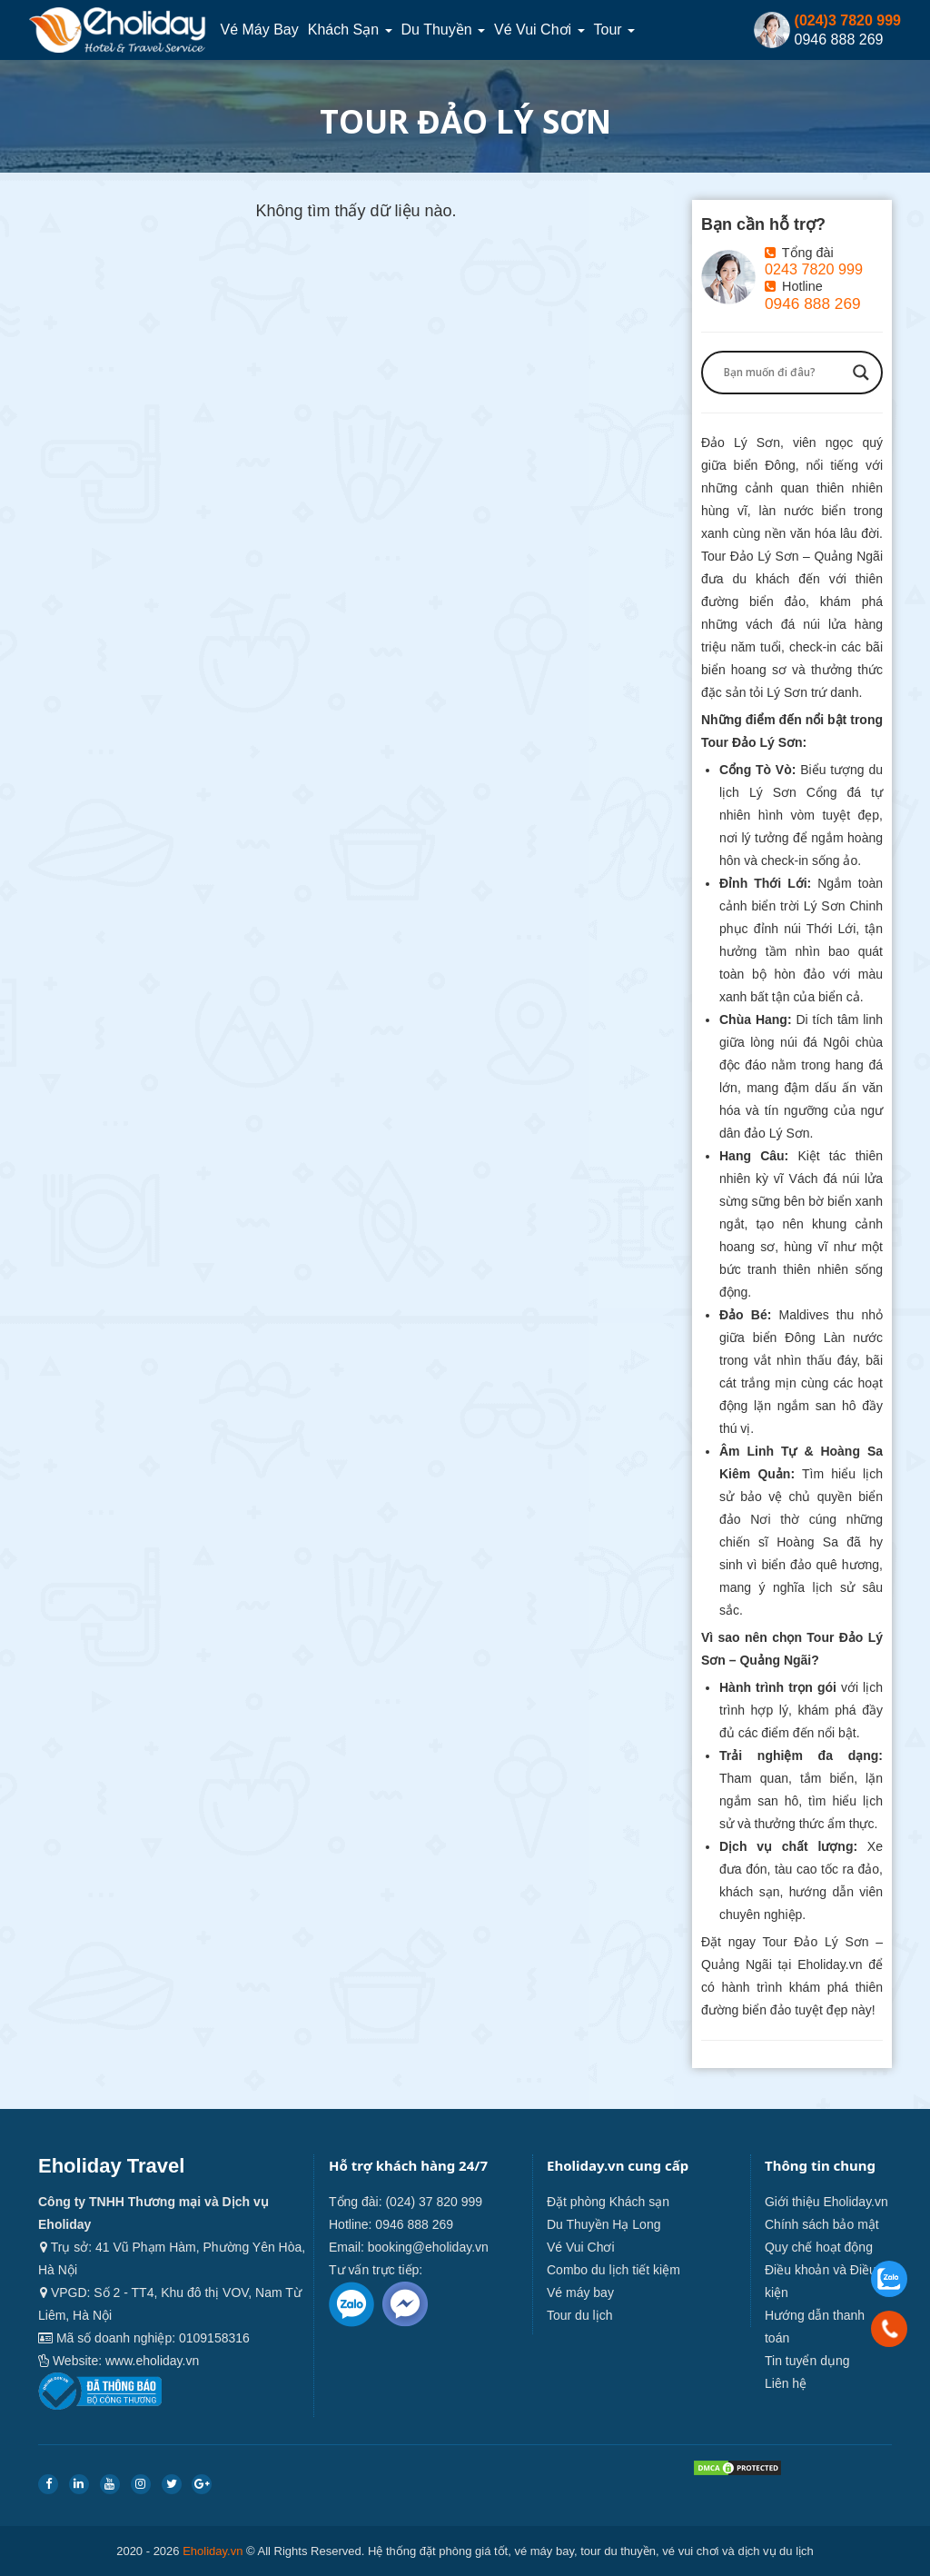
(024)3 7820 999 (848, 20)
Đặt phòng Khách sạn (608, 2201)
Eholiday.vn (212, 2551)
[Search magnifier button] (861, 372)
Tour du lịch (579, 2315)
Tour (615, 29)
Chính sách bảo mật (822, 2224)
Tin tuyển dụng (807, 2360)
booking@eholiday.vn (428, 2247)
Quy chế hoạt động (819, 2247)
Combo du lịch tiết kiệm (613, 2270)
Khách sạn (350, 29)
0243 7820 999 (814, 269)
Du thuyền (443, 29)
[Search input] (784, 372)
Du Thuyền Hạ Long (603, 2224)
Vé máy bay (259, 29)
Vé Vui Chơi (539, 29)
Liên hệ (785, 2383)
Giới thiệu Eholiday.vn (826, 2201)
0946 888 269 (813, 303)
